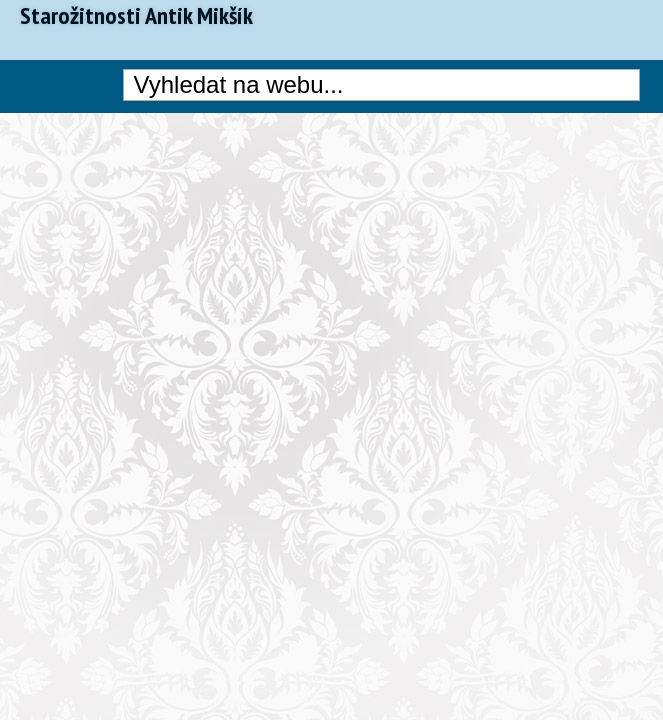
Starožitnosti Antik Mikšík (136, 16)
